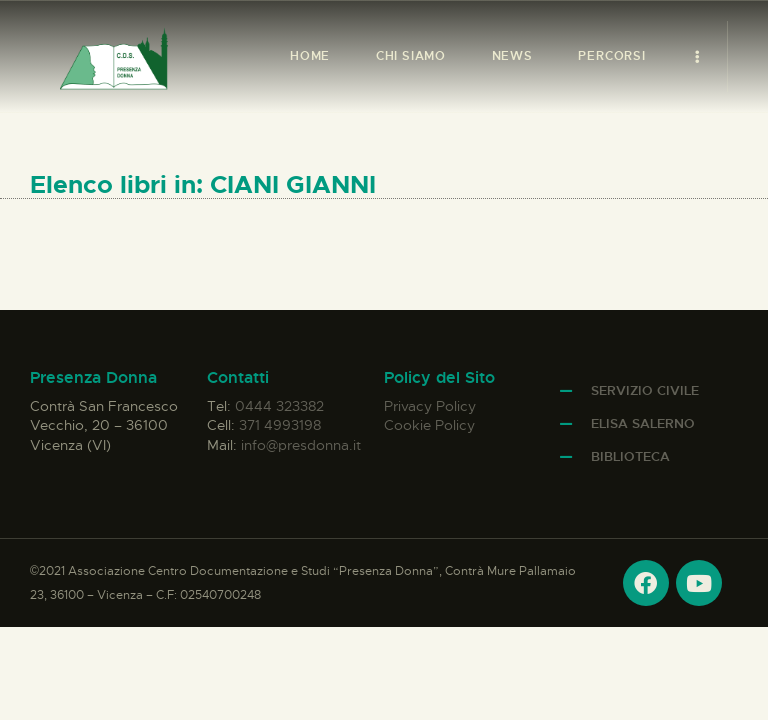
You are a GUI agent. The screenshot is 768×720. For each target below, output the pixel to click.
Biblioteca (630, 456)
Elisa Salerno (643, 423)
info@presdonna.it (301, 445)
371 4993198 (280, 425)
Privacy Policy (430, 406)
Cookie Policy (429, 425)
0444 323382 (279, 406)
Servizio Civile (645, 390)
